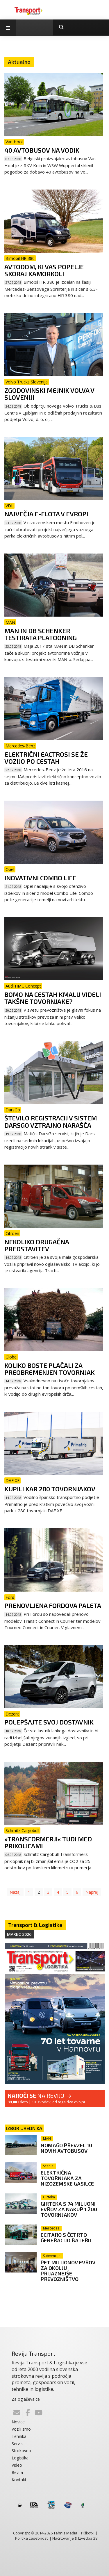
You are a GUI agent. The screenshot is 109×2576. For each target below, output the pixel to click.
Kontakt (19, 2479)
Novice (18, 2422)
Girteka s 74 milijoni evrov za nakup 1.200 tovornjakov (69, 2209)
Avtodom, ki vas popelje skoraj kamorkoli (44, 270)
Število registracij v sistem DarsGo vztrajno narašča (50, 1121)
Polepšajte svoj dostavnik (49, 1722)
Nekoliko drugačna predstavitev (36, 1245)
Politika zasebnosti (32, 2538)
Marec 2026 (19, 1934)
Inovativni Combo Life (40, 877)
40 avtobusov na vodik (41, 150)
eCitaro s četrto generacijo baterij (66, 2237)
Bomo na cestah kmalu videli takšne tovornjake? (52, 997)
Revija (17, 2472)
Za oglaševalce (26, 2399)
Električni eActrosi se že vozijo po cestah (46, 757)
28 (95, 2538)
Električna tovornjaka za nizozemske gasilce (67, 2178)
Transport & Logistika (35, 1925)
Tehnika (19, 2436)
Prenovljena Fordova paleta (52, 1605)
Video (17, 2465)
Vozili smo (21, 2429)
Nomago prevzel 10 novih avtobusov (66, 2148)
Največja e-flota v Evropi (46, 513)
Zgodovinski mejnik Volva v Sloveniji (49, 393)
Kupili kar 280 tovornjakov (49, 1489)
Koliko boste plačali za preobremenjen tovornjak (49, 1368)
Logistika (20, 2458)
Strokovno (21, 2450)
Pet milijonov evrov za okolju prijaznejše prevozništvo (68, 2270)
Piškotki (87, 2533)
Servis (17, 2443)
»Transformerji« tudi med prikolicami (48, 1842)
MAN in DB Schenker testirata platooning (40, 634)
